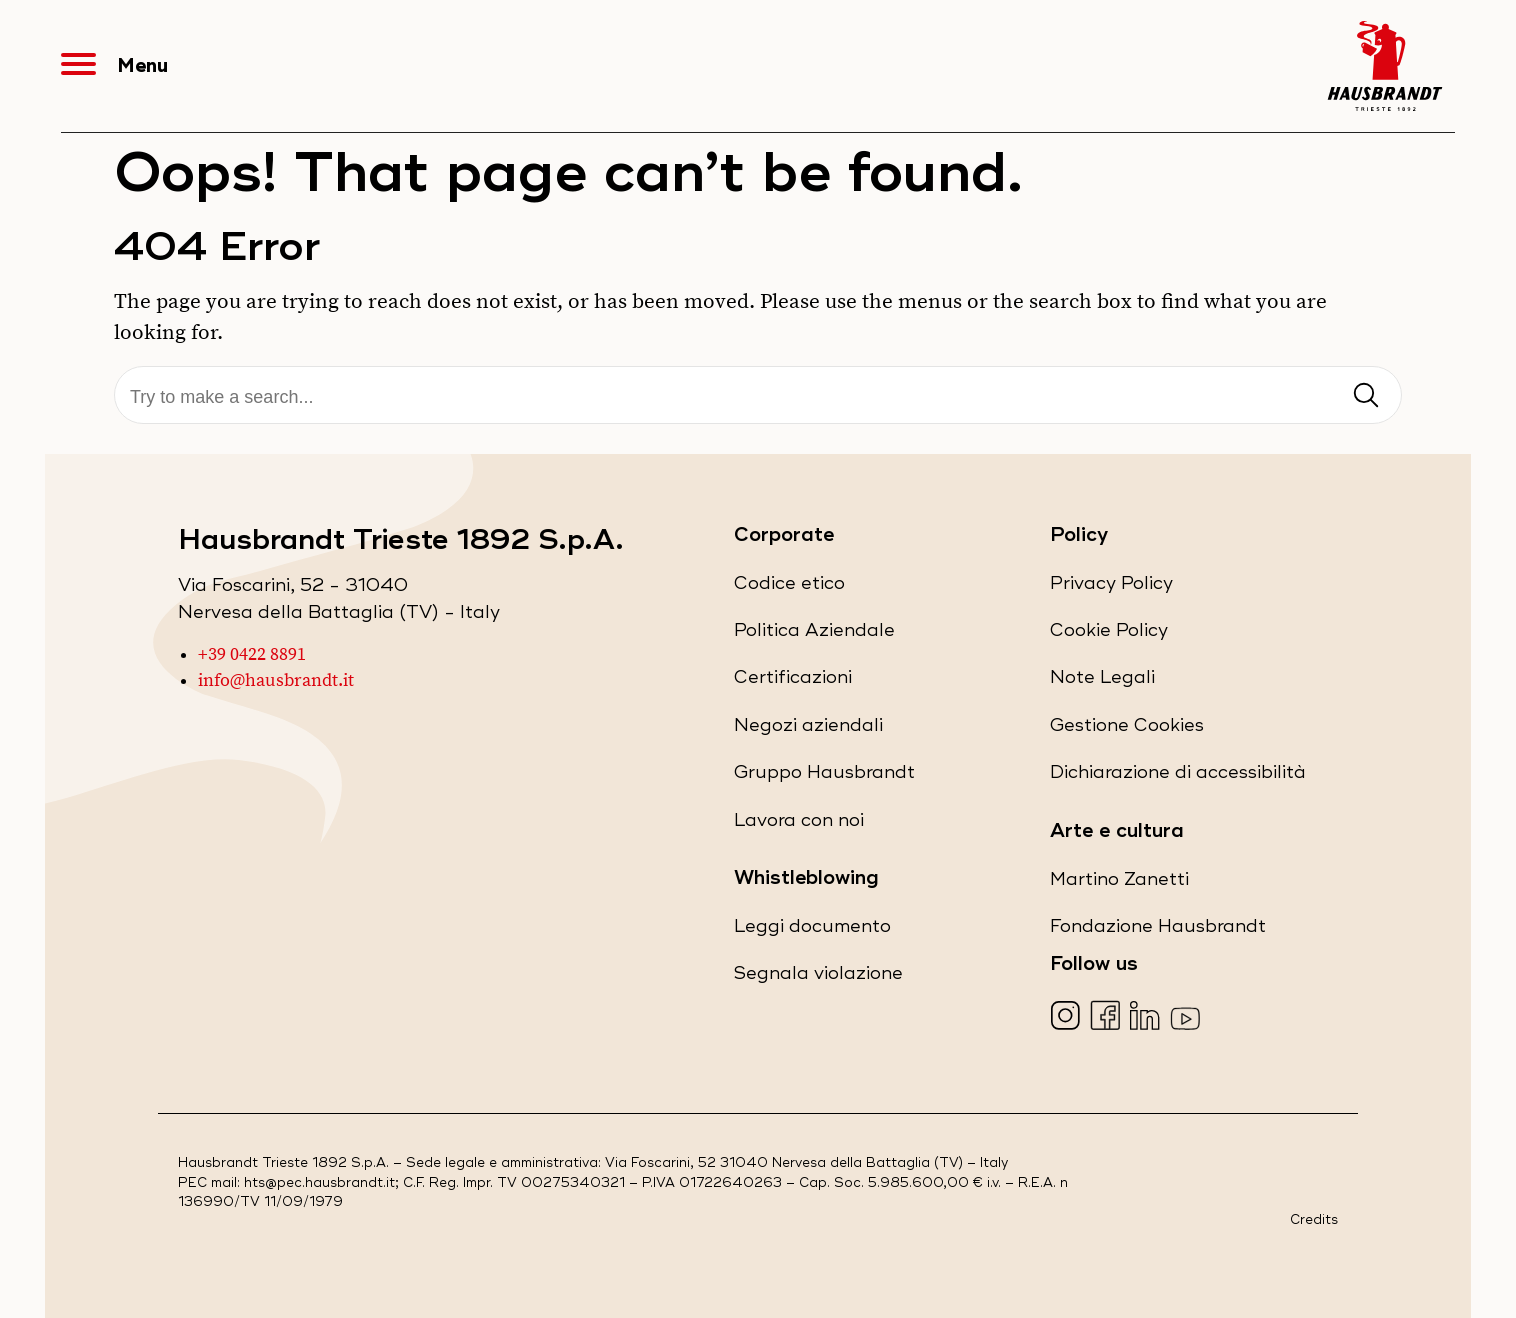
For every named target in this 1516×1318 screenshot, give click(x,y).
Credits (1314, 1220)
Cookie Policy (1109, 634)
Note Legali (1102, 681)
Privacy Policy (1111, 587)
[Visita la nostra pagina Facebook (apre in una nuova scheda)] (1107, 1017)
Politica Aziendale (814, 634)
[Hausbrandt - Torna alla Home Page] (1385, 66)
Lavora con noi (799, 824)
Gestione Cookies (1127, 725)
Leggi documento (812, 930)
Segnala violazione (818, 977)
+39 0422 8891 (252, 655)
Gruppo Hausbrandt (824, 776)
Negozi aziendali (808, 729)
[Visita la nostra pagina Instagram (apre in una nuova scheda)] (1067, 1017)
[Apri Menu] (89, 66)
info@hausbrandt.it (276, 681)
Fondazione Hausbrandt (1158, 930)
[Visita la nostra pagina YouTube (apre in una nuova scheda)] (1187, 1017)
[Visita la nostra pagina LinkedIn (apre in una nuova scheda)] (1147, 1017)
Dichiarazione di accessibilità (1178, 776)
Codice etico (789, 587)
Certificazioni (793, 681)
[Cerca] (758, 397)
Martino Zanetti (1119, 883)
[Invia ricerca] (1366, 396)
